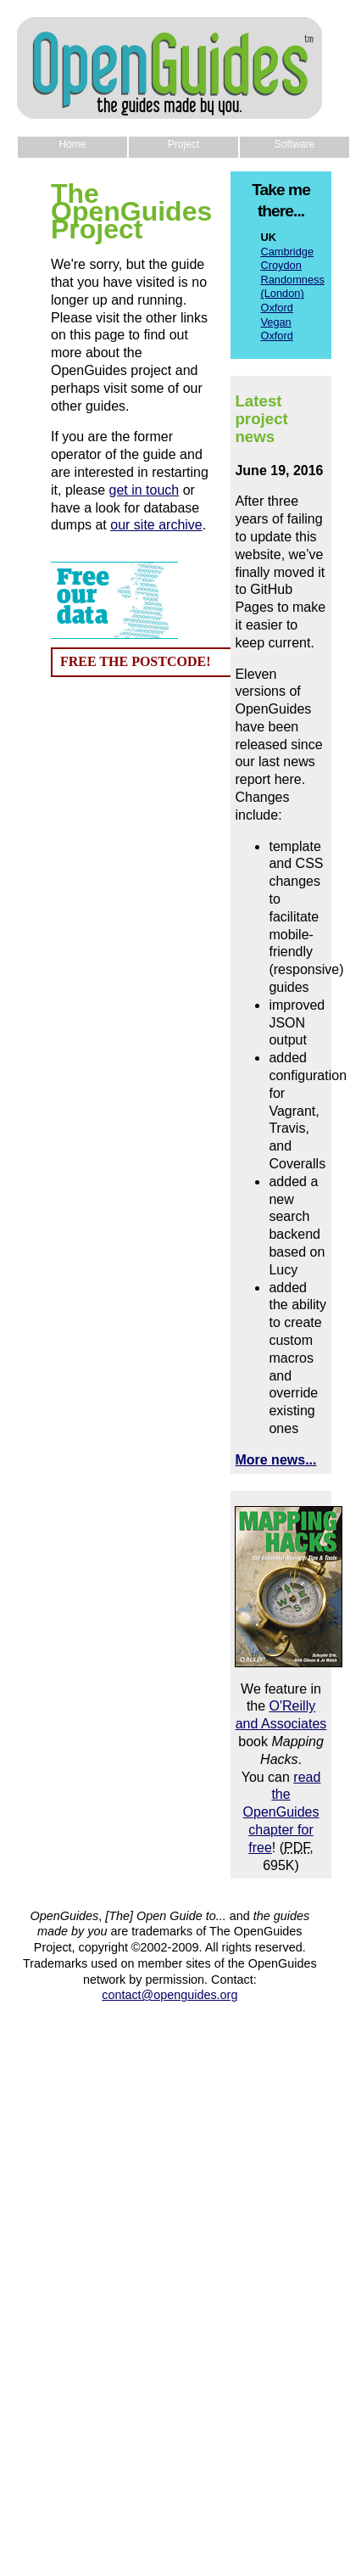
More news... (275, 1460)
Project (183, 144)
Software (294, 144)
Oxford (276, 307)
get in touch (143, 490)
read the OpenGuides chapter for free (282, 1812)
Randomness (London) (292, 286)
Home (72, 144)
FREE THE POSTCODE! (135, 661)
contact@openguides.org (169, 1995)
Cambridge (287, 251)
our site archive (156, 525)
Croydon (280, 265)
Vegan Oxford (276, 329)
